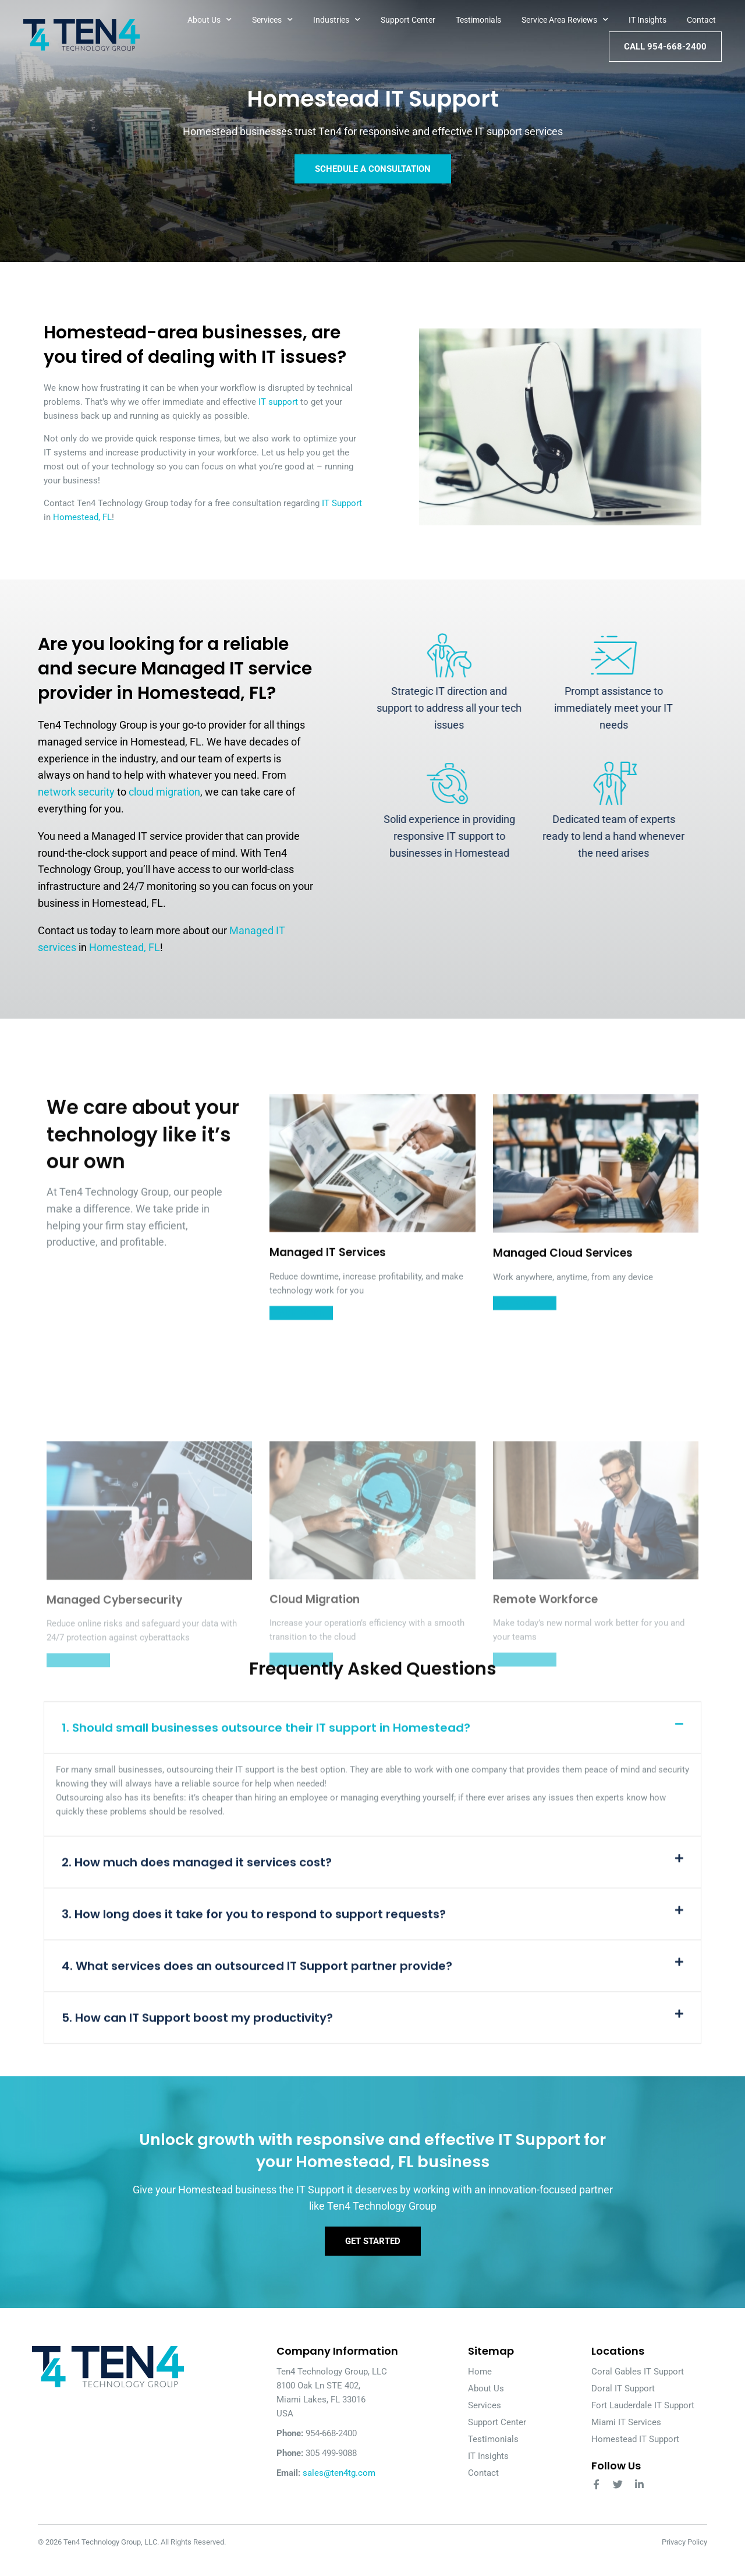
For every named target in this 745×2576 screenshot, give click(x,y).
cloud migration (164, 792)
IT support (278, 402)
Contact (701, 19)
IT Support (342, 503)
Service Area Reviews (565, 20)
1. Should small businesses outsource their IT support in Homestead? (266, 2076)
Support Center (408, 19)
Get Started (372, 2257)
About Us (209, 20)
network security (76, 792)
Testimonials (478, 19)
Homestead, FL (82, 517)
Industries (336, 20)
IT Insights (647, 19)
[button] (372, 2075)
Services (272, 20)
